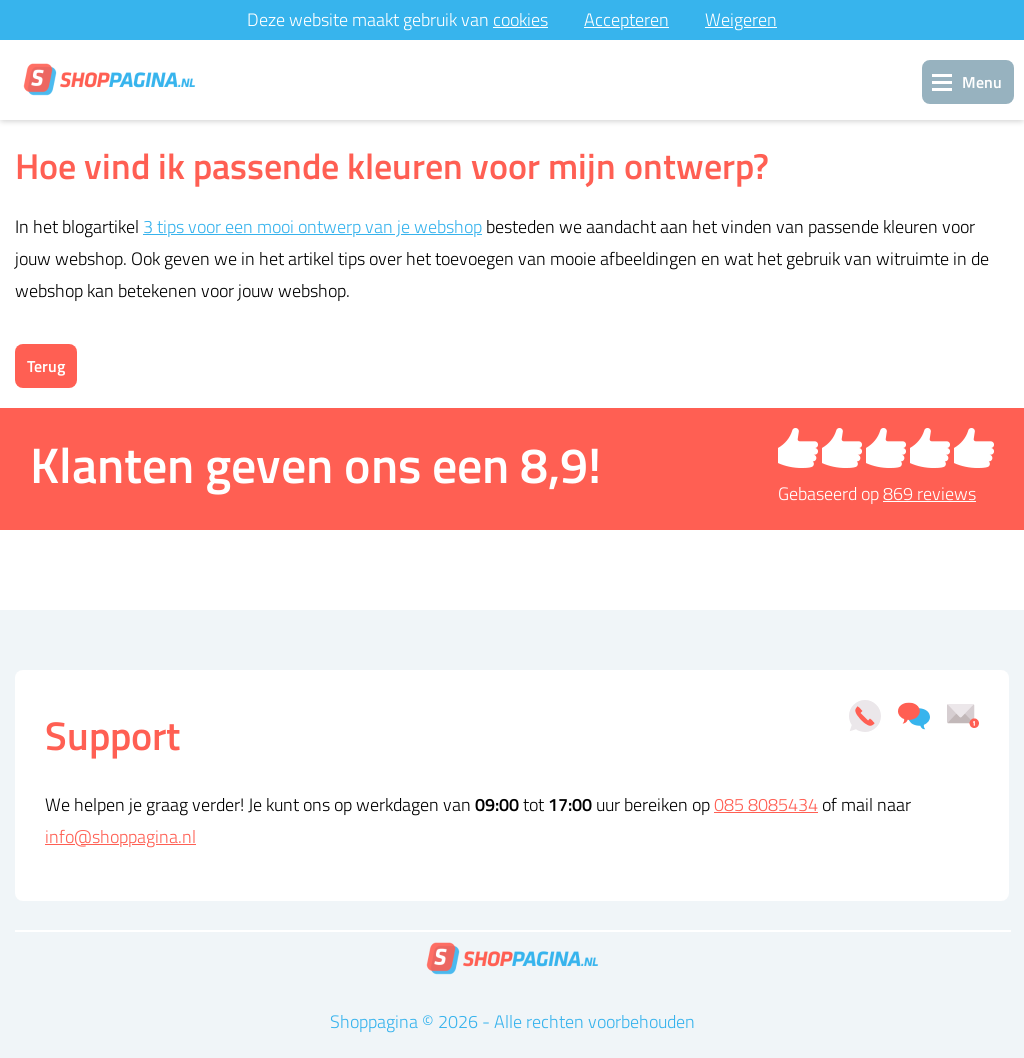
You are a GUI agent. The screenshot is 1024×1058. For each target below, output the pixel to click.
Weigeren (741, 19)
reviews (929, 493)
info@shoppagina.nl (120, 836)
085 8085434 (766, 804)
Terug (46, 366)
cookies (520, 19)
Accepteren (626, 19)
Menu (982, 82)
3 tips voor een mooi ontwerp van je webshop (312, 226)
